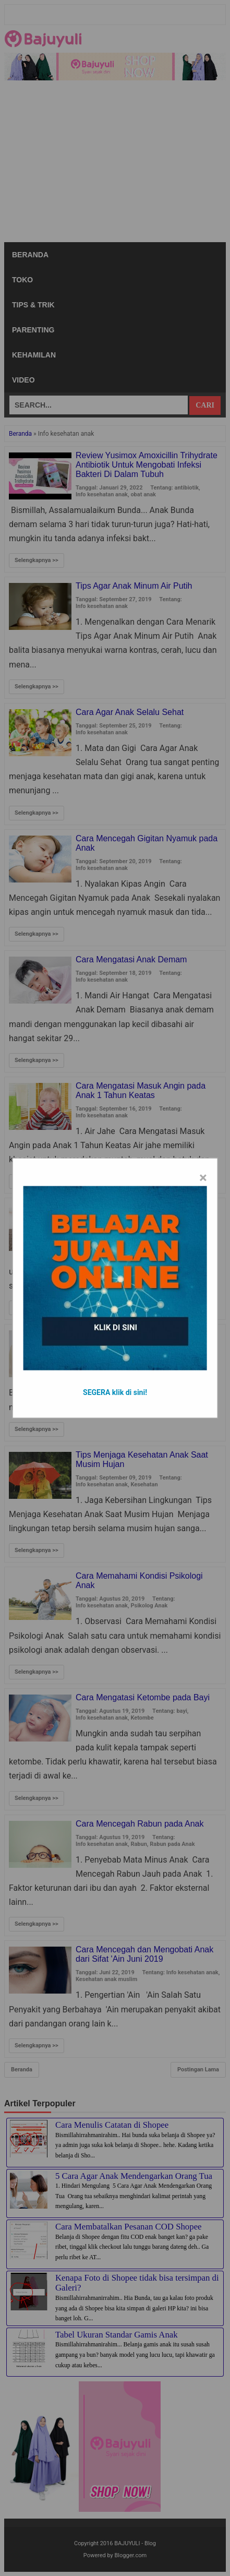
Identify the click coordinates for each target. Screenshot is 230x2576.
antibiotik (187, 487)
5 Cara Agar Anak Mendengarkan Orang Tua (133, 2176)
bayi (181, 1711)
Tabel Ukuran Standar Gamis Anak (116, 2335)
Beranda (30, 255)
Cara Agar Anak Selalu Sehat (130, 712)
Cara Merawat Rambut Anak (128, 1206)
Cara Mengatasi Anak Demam (131, 959)
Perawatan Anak (181, 1227)
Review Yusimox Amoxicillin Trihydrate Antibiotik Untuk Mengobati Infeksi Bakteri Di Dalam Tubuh (146, 465)
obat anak (143, 494)
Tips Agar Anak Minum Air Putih (134, 585)
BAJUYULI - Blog (135, 2543)
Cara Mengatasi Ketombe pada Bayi (143, 1697)
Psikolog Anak (148, 1605)
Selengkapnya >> (36, 560)
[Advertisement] (115, 164)
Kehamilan (34, 355)
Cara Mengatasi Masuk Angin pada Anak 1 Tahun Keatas (140, 1090)
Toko (22, 280)
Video (23, 380)
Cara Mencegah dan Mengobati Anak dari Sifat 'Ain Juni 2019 (144, 1954)
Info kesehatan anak (102, 494)
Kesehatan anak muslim (106, 1979)
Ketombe (141, 1717)
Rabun (138, 1844)
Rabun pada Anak (172, 1844)
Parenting (33, 330)
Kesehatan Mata (181, 1362)
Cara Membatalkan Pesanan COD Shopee (128, 2227)
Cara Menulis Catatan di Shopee (111, 2125)
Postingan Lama (198, 2069)
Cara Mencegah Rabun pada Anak (140, 1823)
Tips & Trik (33, 305)
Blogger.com (131, 2555)
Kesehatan (144, 1227)
